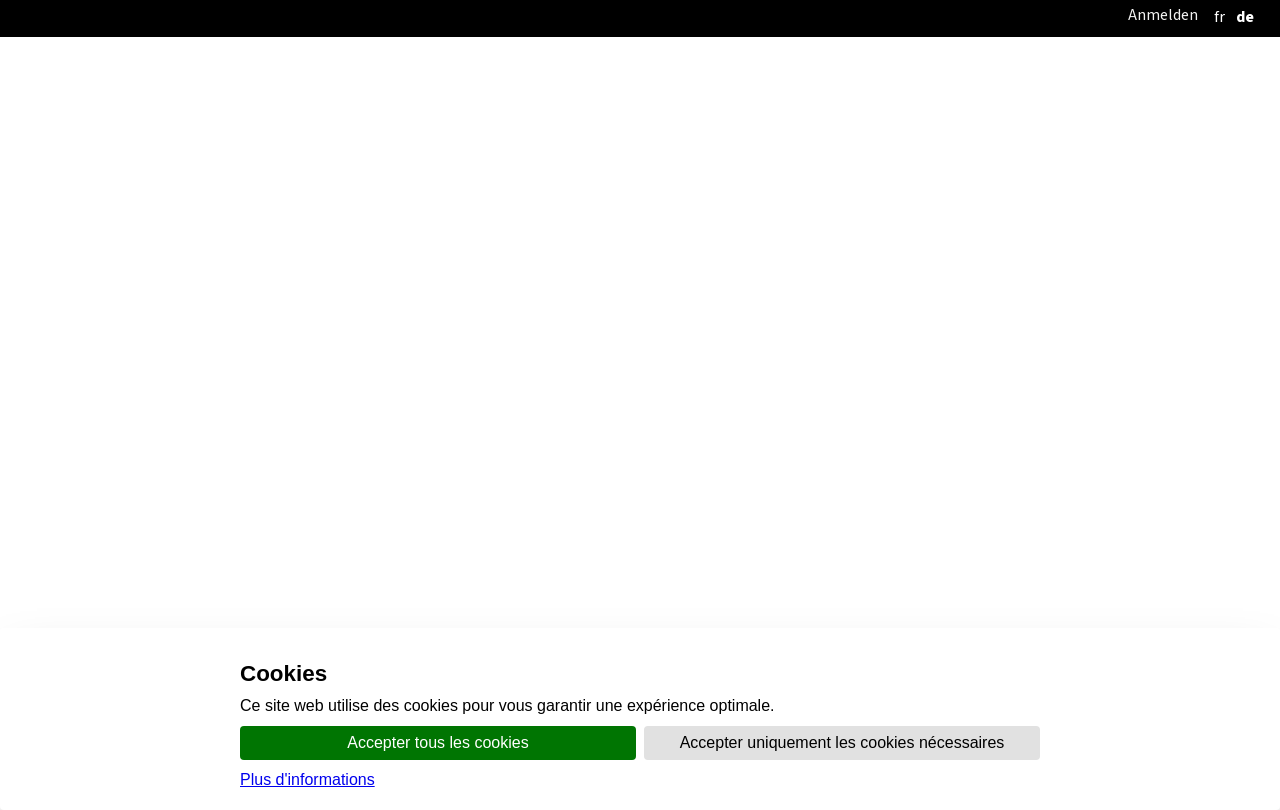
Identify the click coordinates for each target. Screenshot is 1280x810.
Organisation (510, 217)
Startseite (405, 217)
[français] (1219, 16)
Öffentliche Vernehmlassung (374, 257)
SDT (46, 375)
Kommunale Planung (773, 257)
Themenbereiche (934, 257)
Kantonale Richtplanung (586, 257)
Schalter (882, 217)
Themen (806, 217)
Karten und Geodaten (496, 293)
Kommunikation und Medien (669, 217)
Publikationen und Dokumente (295, 293)
